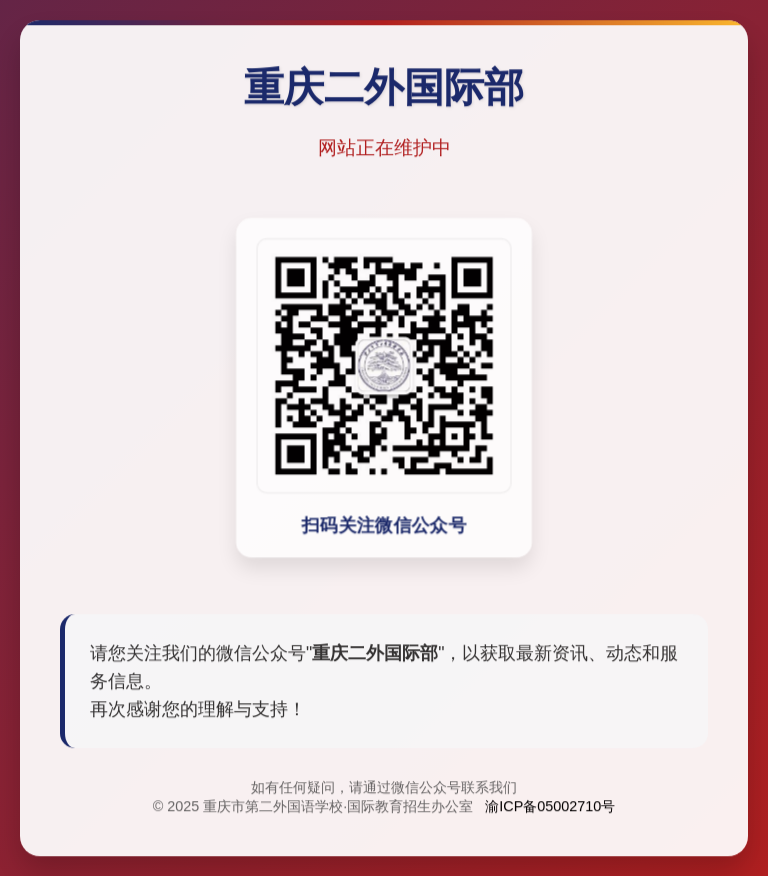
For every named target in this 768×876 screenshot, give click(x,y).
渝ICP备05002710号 (550, 808)
